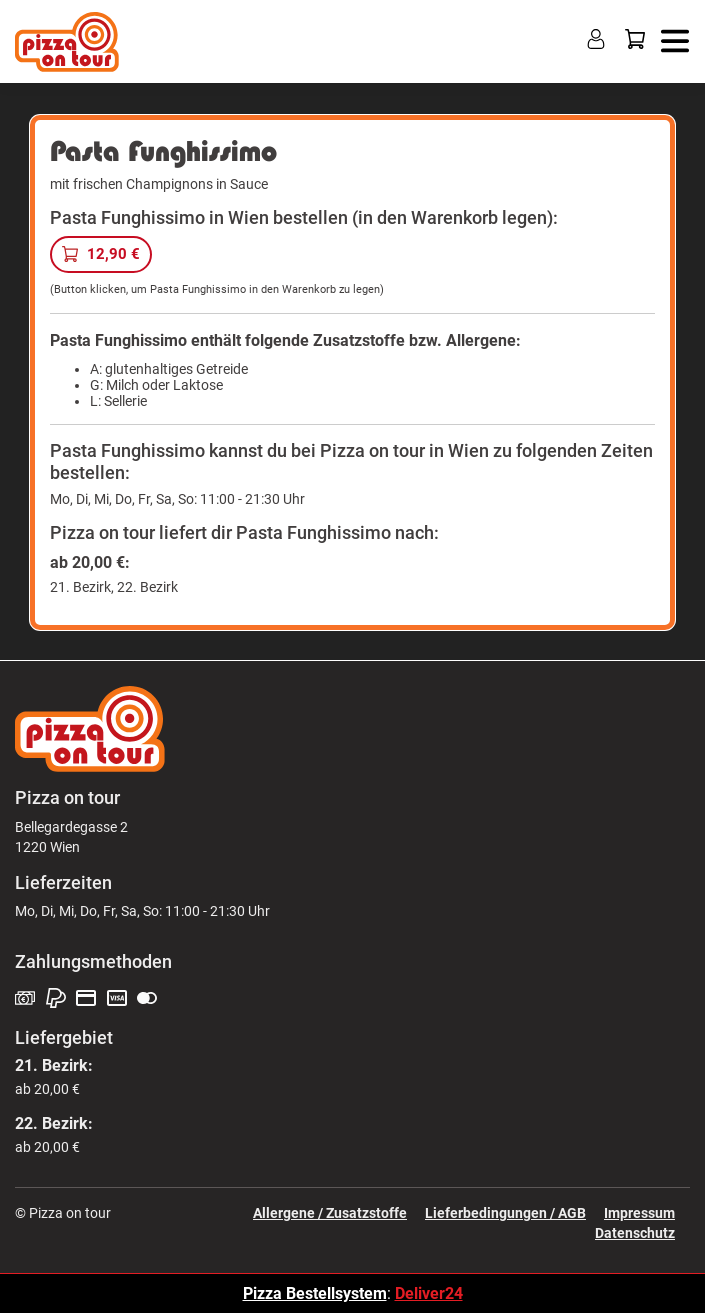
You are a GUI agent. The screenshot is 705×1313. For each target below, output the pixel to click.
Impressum (639, 1213)
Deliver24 (429, 1293)
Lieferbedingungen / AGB (505, 1213)
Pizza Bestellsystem (315, 1293)
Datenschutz (635, 1233)
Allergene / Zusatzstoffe (330, 1213)
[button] (672, 39)
